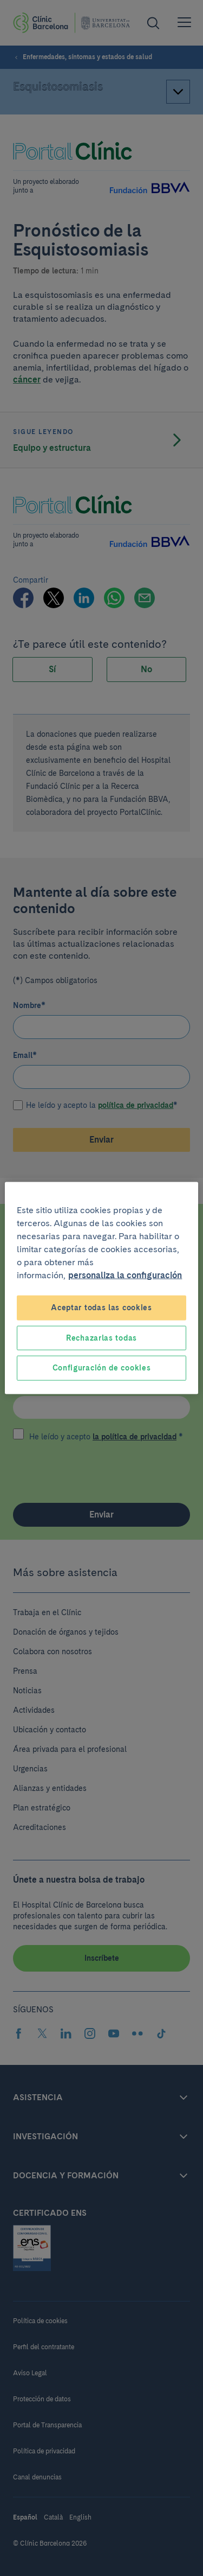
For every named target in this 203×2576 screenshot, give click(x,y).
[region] (101, 1288)
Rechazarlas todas (101, 1337)
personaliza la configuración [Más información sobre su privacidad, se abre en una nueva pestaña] (125, 1275)
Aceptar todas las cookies (101, 1307)
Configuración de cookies (102, 1367)
